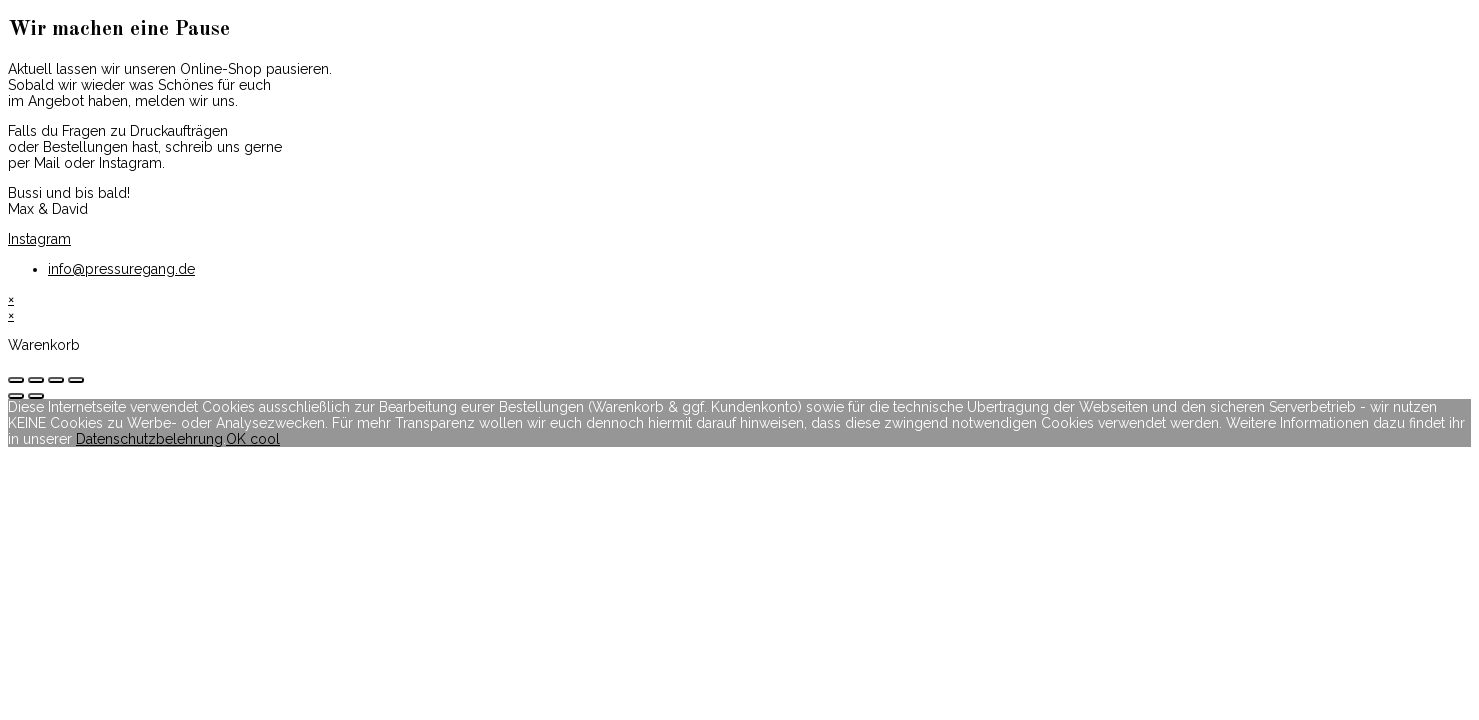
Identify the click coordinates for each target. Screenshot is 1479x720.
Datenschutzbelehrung (149, 439)
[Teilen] (36, 380)
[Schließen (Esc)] (16, 380)
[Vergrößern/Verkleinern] (76, 380)
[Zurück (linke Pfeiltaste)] (16, 396)
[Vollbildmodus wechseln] (56, 380)
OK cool (253, 439)
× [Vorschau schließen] (11, 299)
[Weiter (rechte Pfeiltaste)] (36, 396)
